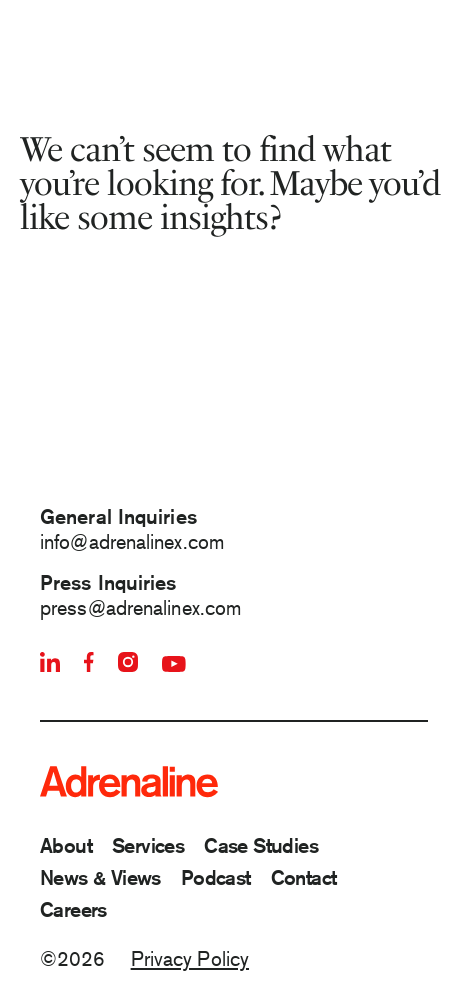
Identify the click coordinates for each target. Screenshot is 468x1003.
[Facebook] (89, 662)
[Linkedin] (50, 662)
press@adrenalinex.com (140, 607)
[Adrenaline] (128, 782)
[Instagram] (128, 662)
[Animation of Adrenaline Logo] (234, 413)
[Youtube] (174, 664)
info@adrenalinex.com (132, 541)
